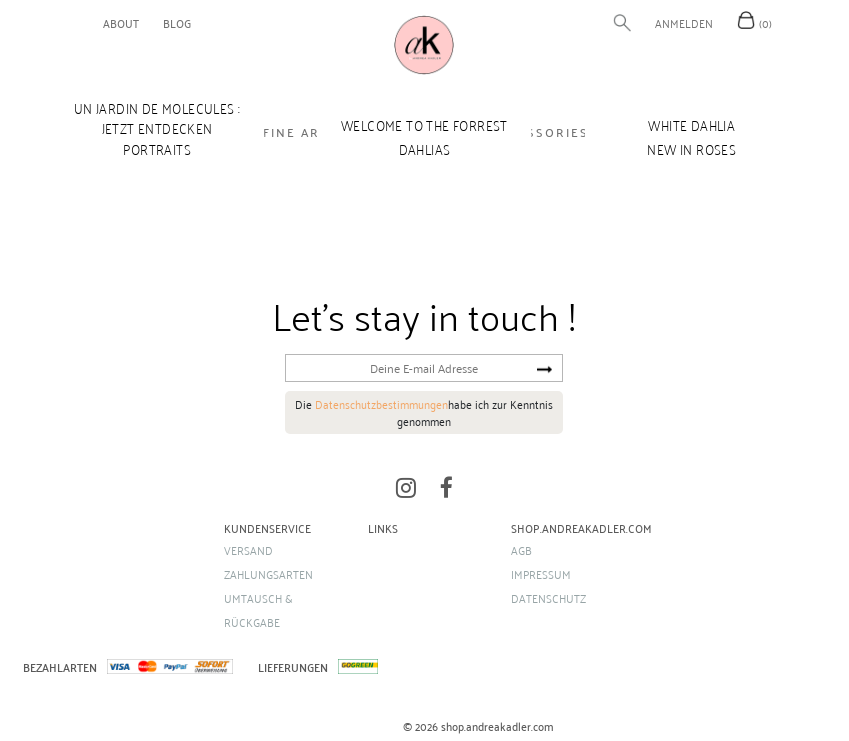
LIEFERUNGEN (293, 667)
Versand (248, 550)
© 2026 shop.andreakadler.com (478, 726)
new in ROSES (691, 149)
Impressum (541, 574)
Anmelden (684, 23)
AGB (521, 550)
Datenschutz (548, 598)
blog (177, 23)
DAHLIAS (425, 149)
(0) (765, 23)
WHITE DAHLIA (691, 125)
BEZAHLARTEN (60, 667)
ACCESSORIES (540, 132)
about (121, 23)
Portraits (157, 149)
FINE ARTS (300, 132)
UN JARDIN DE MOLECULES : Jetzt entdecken (157, 118)
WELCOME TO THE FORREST (424, 125)
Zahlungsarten (268, 574)
